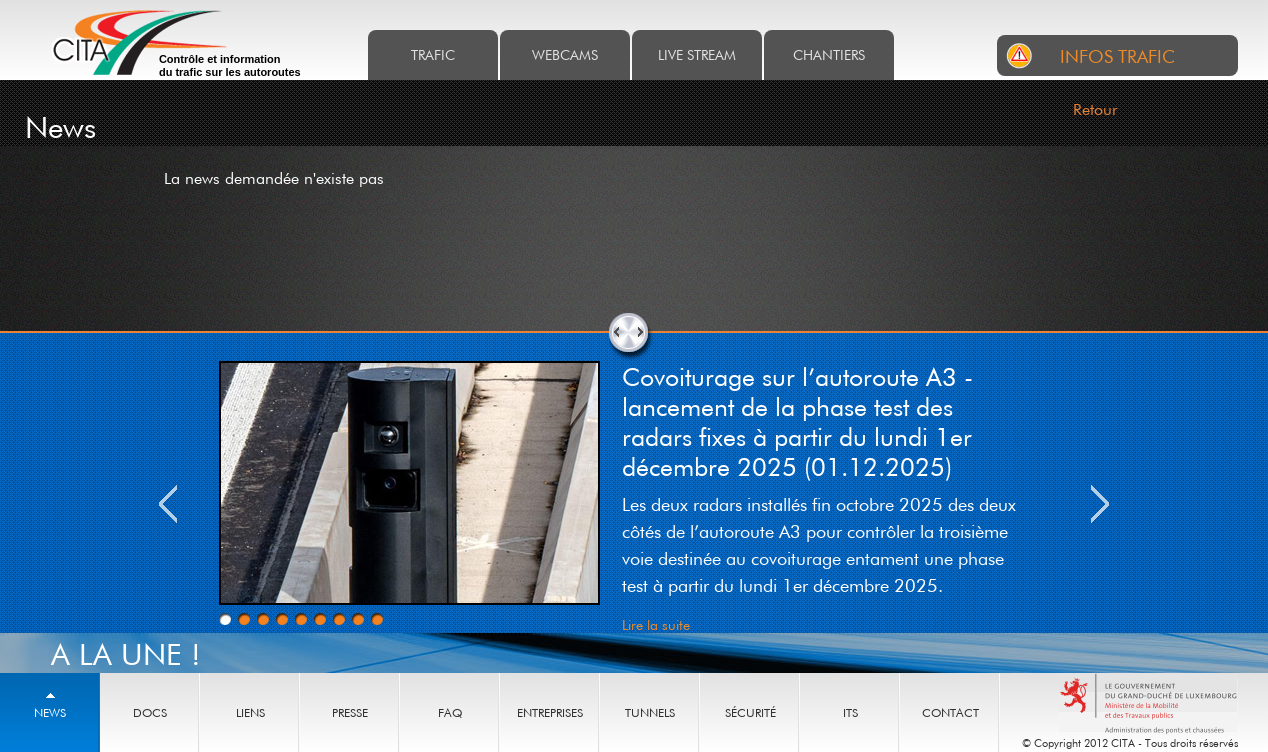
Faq (450, 712)
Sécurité (750, 712)
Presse (350, 712)
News (50, 712)
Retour (1095, 109)
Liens (250, 712)
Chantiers (829, 54)
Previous (168, 504)
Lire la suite (656, 624)
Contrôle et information (230, 66)
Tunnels (650, 712)
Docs (150, 712)
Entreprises (550, 712)
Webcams (565, 54)
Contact (950, 712)
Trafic (433, 54)
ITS (850, 712)
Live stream (697, 54)
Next (1100, 504)
